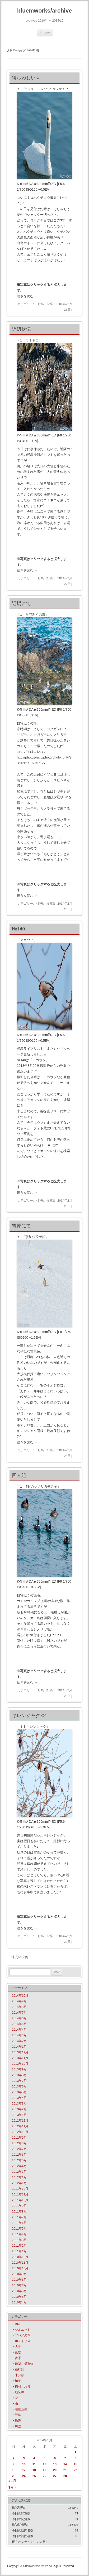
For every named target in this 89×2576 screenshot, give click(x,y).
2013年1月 (19, 2115)
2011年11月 (20, 2194)
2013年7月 (19, 2080)
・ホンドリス (21, 2341)
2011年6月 (19, 2223)
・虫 (15, 2403)
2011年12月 (20, 2188)
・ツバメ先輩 (21, 2335)
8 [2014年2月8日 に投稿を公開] (75, 2458)
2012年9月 (19, 2137)
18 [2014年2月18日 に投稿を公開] (34, 2470)
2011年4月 (19, 2234)
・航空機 (18, 2392)
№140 (18, 928)
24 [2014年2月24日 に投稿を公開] (23, 2476)
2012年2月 (19, 2177)
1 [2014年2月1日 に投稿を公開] (75, 2452)
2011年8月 (19, 2211)
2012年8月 (19, 2143)
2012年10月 (20, 2132)
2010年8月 (19, 2279)
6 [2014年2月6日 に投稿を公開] (55, 2458)
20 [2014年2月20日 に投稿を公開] (54, 2470)
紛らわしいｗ (26, 77)
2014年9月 (19, 2001)
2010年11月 (20, 2262)
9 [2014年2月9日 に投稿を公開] (13, 2464)
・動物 (16, 2352)
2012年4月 (19, 2166)
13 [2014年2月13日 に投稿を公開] (54, 2464)
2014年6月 (19, 2018)
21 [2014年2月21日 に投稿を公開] (65, 2470)
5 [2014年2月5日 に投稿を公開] (44, 2458)
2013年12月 (20, 2052)
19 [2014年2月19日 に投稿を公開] (44, 2470)
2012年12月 (20, 2120)
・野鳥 (39, 304)
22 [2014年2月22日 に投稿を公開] (75, 2470)
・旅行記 (18, 2369)
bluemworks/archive (44, 10)
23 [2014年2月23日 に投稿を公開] (13, 2476)
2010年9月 (19, 2274)
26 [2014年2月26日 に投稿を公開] (44, 2476)
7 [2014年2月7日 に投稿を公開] (65, 2458)
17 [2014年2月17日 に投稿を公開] (23, 2470)
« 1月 (12, 2480)
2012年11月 (20, 2126)
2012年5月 (19, 2160)
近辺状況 (21, 329)
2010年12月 (20, 2257)
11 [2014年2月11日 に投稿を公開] (34, 2464)
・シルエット (21, 2329)
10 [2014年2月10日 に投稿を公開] (23, 2464)
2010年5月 (19, 2296)
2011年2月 (19, 2245)
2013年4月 (19, 2098)
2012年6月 (19, 2154)
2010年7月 (19, 2285)
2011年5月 (19, 2228)
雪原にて (21, 1225)
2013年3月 (19, 2103)
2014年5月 (19, 2024)
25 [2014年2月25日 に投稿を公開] (34, 2476)
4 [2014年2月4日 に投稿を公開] (34, 2458)
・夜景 (16, 2358)
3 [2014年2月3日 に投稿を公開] (24, 2458)
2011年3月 (19, 2240)
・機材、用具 (21, 2386)
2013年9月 (19, 2069)
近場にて (21, 603)
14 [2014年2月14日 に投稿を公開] (65, 2464)
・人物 (16, 2346)
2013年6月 (19, 2086)
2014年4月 (19, 2029)
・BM (16, 2324)
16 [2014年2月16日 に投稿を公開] (13, 2470)
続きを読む (27, 296)
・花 (15, 2398)
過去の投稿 (17, 1957)
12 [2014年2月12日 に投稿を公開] (44, 2464)
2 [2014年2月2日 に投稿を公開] (13, 2458)
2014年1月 (19, 2046)
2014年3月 (19, 2035)
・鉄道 (16, 2420)
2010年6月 (19, 2291)
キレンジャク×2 (29, 1715)
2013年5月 (19, 2092)
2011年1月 (19, 2251)
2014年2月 (19, 2041)
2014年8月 (19, 2007)
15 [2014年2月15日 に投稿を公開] (75, 2464)
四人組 (19, 1475)
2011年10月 (20, 2200)
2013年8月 (19, 2075)
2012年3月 (19, 2171)
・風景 (16, 2426)
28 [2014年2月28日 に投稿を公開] (65, 2476)
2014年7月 (19, 2012)
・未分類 (18, 2375)
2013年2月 (19, 2109)
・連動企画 (19, 2409)
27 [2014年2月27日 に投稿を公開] (54, 2476)
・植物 (16, 2381)
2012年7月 (19, 2149)
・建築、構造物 (22, 2363)
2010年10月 (20, 2268)
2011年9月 (19, 2206)
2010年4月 (19, 2302)
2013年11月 (20, 2058)
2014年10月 (20, 1995)
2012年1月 (19, 2183)
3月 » (12, 2487)
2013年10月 (20, 2063)
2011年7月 (19, 2217)
